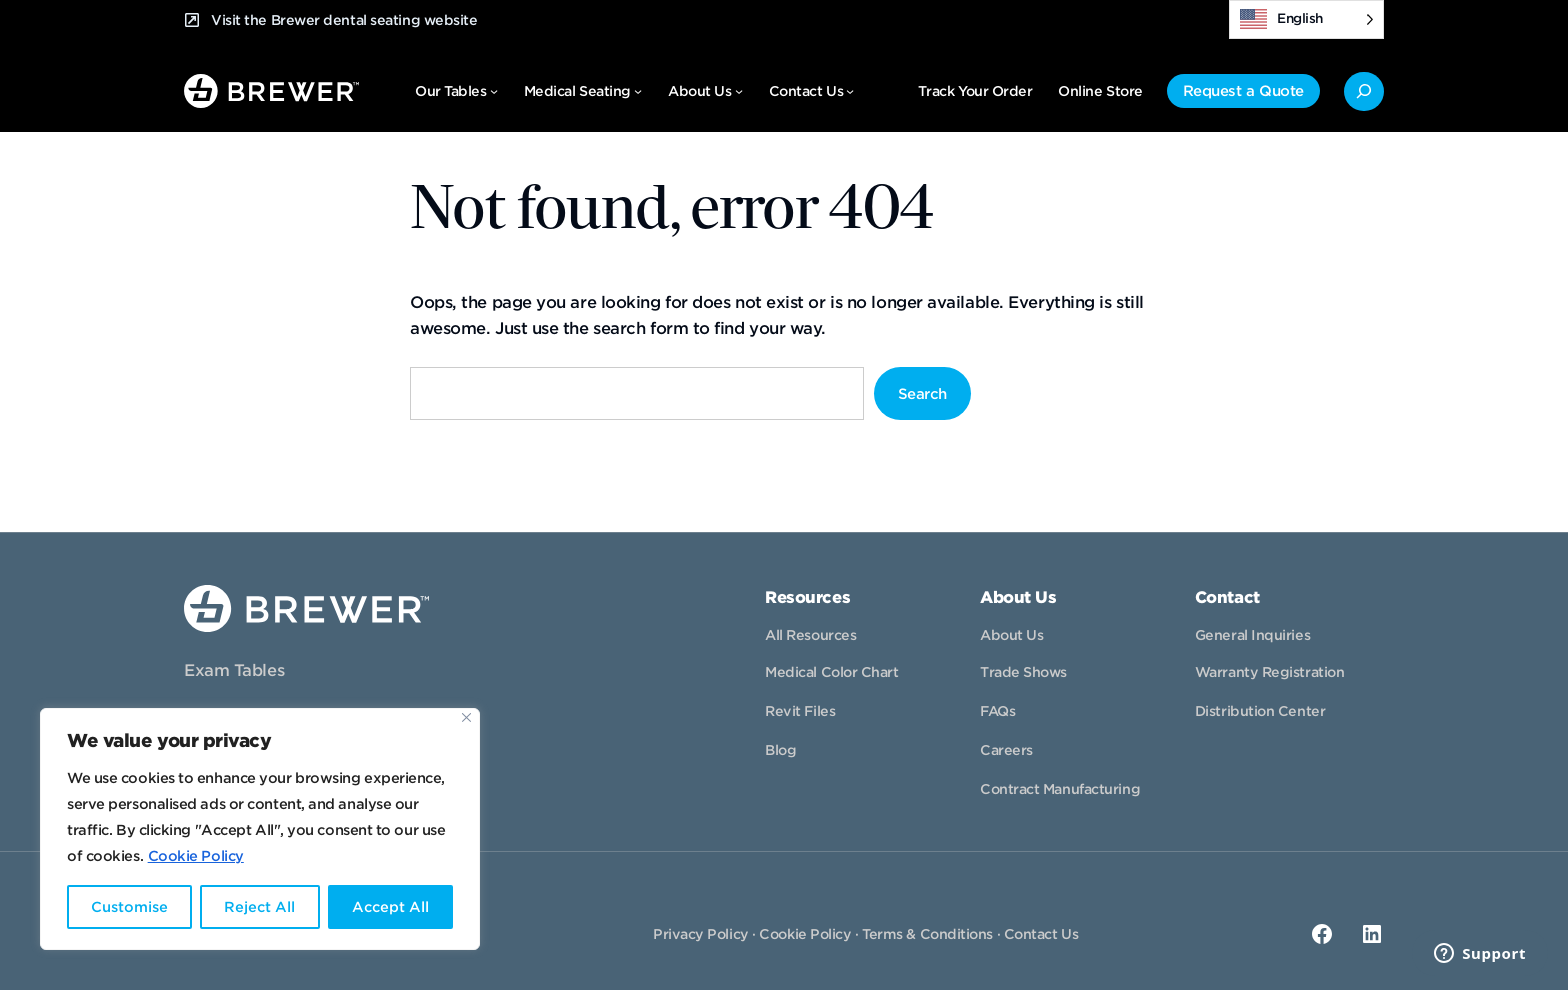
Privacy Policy (701, 934)
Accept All (390, 907)
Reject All (259, 907)
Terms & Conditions (927, 934)
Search (922, 393)
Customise (129, 907)
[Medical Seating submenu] (638, 91)
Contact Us (1041, 934)
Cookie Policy (196, 856)
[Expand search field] (1364, 91)
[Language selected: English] (1306, 19)
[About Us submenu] (739, 91)
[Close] (466, 717)
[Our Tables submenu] (494, 91)
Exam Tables (234, 670)
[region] (260, 829)
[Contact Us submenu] (850, 91)
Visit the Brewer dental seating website (344, 20)
